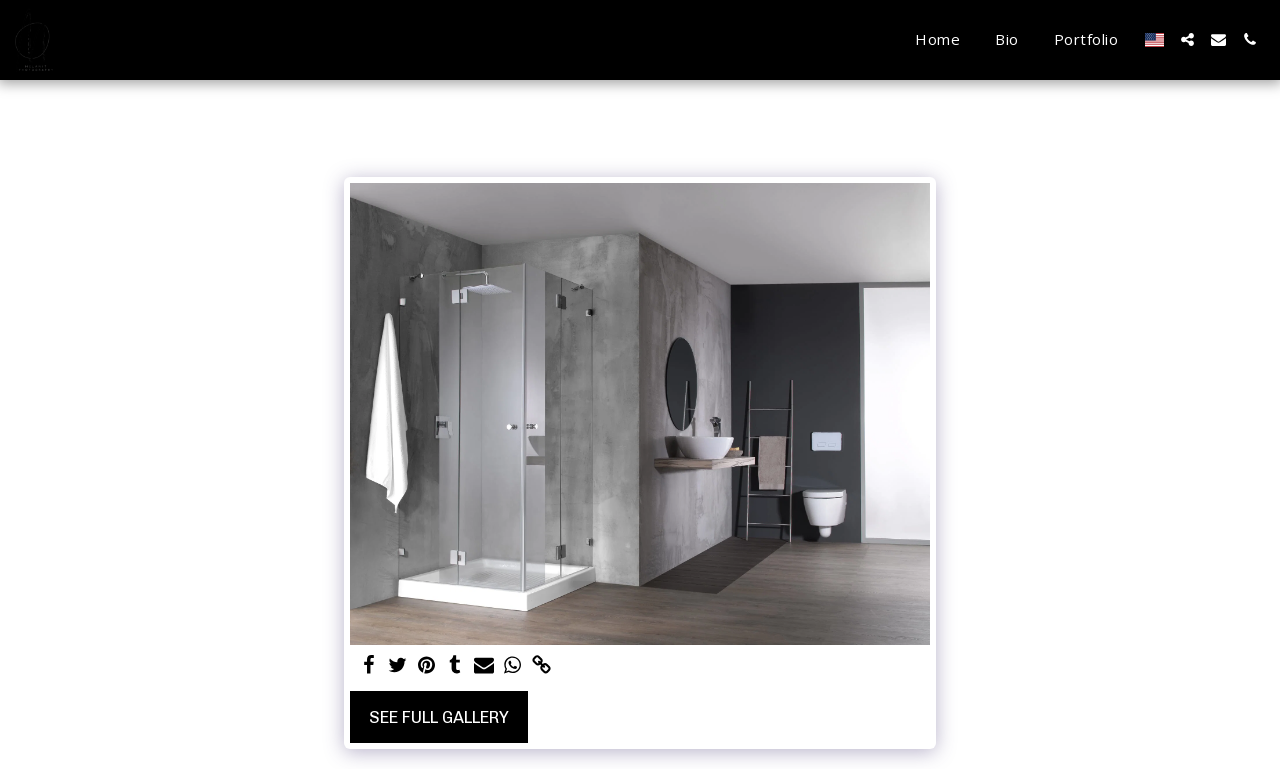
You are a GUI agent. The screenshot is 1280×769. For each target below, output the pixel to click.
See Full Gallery (439, 717)
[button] (1187, 39)
